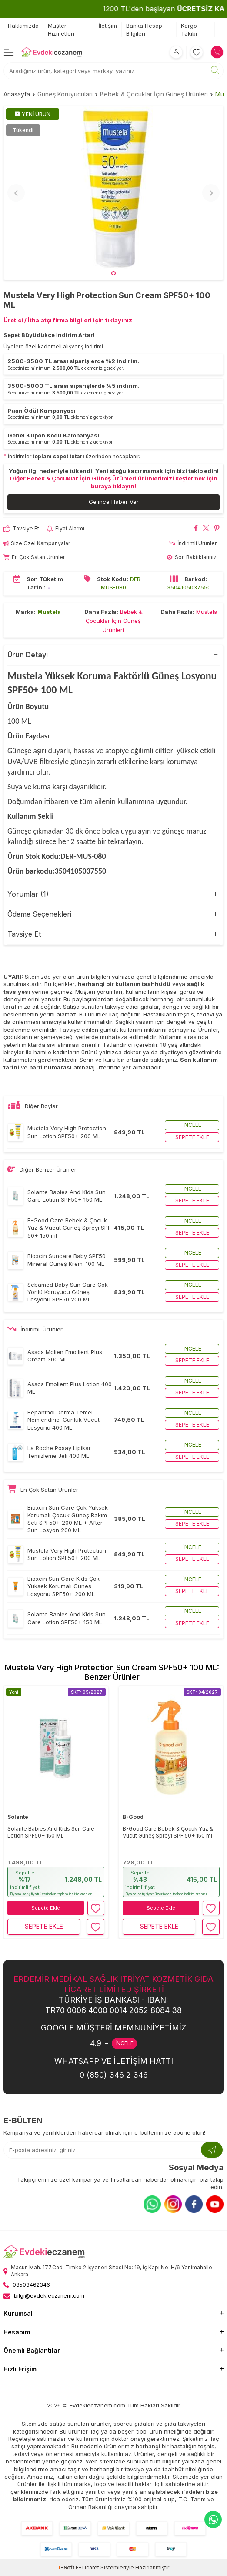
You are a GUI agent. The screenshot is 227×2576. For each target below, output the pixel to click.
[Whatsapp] (152, 2204)
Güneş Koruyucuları (65, 94)
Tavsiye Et (21, 529)
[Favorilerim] (196, 52)
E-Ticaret (87, 2567)
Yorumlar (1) (28, 894)
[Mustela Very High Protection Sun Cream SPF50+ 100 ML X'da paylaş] (206, 529)
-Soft (66, 2567)
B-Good (133, 1817)
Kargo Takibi (189, 29)
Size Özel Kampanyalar (36, 543)
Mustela (49, 611)
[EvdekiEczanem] (52, 52)
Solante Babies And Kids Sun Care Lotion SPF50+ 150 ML (50, 1832)
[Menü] (8, 52)
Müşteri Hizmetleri (61, 29)
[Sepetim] (217, 52)
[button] (113, 273)
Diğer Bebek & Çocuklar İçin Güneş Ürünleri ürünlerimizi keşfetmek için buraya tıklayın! (113, 482)
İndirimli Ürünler (193, 543)
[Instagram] (173, 2204)
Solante (17, 1817)
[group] (113, 193)
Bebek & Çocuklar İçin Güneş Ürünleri (154, 94)
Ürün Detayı (27, 654)
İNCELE (124, 2043)
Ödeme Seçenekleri (39, 914)
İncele (192, 1125)
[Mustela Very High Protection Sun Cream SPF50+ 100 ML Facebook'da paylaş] (196, 529)
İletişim (108, 25)
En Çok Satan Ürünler (34, 557)
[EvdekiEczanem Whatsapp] (213, 2519)
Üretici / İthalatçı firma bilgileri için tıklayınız (67, 320)
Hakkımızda (23, 25)
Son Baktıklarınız (192, 557)
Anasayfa (16, 94)
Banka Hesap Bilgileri (144, 29)
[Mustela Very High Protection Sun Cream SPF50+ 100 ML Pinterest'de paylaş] (217, 529)
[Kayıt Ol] (212, 2150)
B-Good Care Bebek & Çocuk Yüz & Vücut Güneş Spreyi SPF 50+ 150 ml (168, 1832)
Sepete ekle (192, 1137)
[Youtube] (215, 2204)
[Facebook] (194, 2204)
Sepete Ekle (45, 1908)
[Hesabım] (176, 52)
